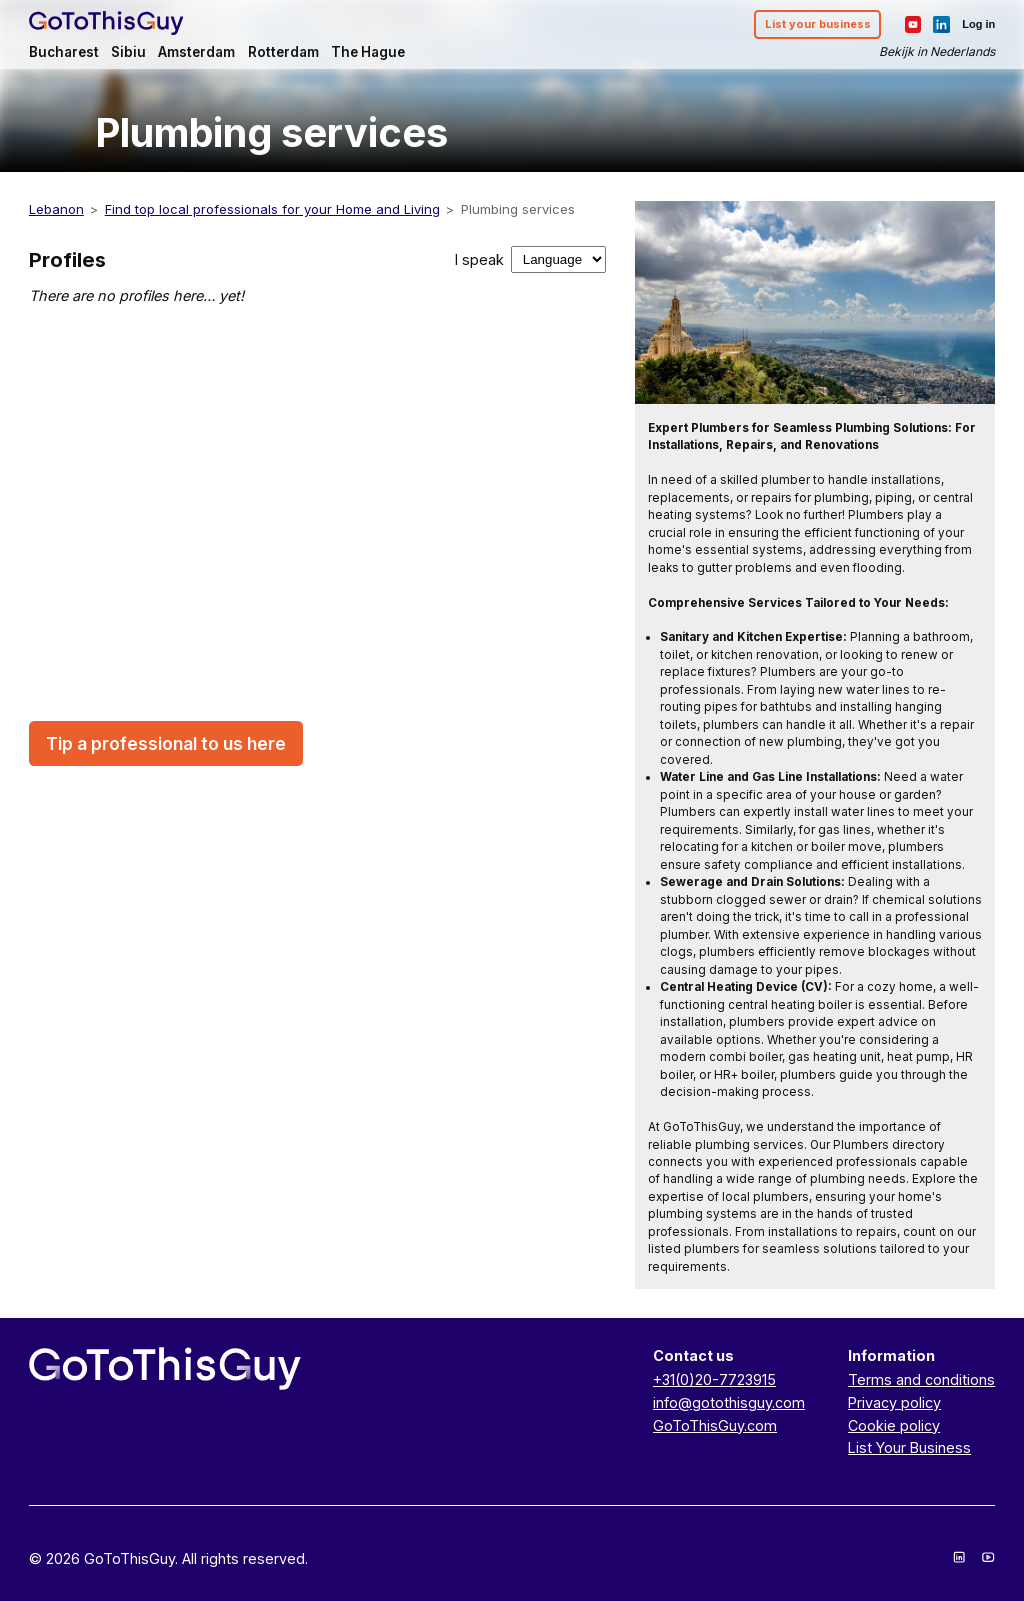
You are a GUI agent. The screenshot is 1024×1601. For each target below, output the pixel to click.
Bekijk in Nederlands (937, 51)
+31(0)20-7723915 (714, 1379)
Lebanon (56, 209)
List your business (818, 24)
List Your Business (909, 1447)
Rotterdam (283, 52)
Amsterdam (196, 52)
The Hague (368, 52)
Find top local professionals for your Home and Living (272, 209)
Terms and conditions (921, 1379)
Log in (978, 24)
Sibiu (128, 52)
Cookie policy (894, 1425)
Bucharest (64, 52)
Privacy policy (894, 1402)
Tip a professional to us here (166, 743)
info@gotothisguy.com (729, 1402)
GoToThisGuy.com (715, 1425)
